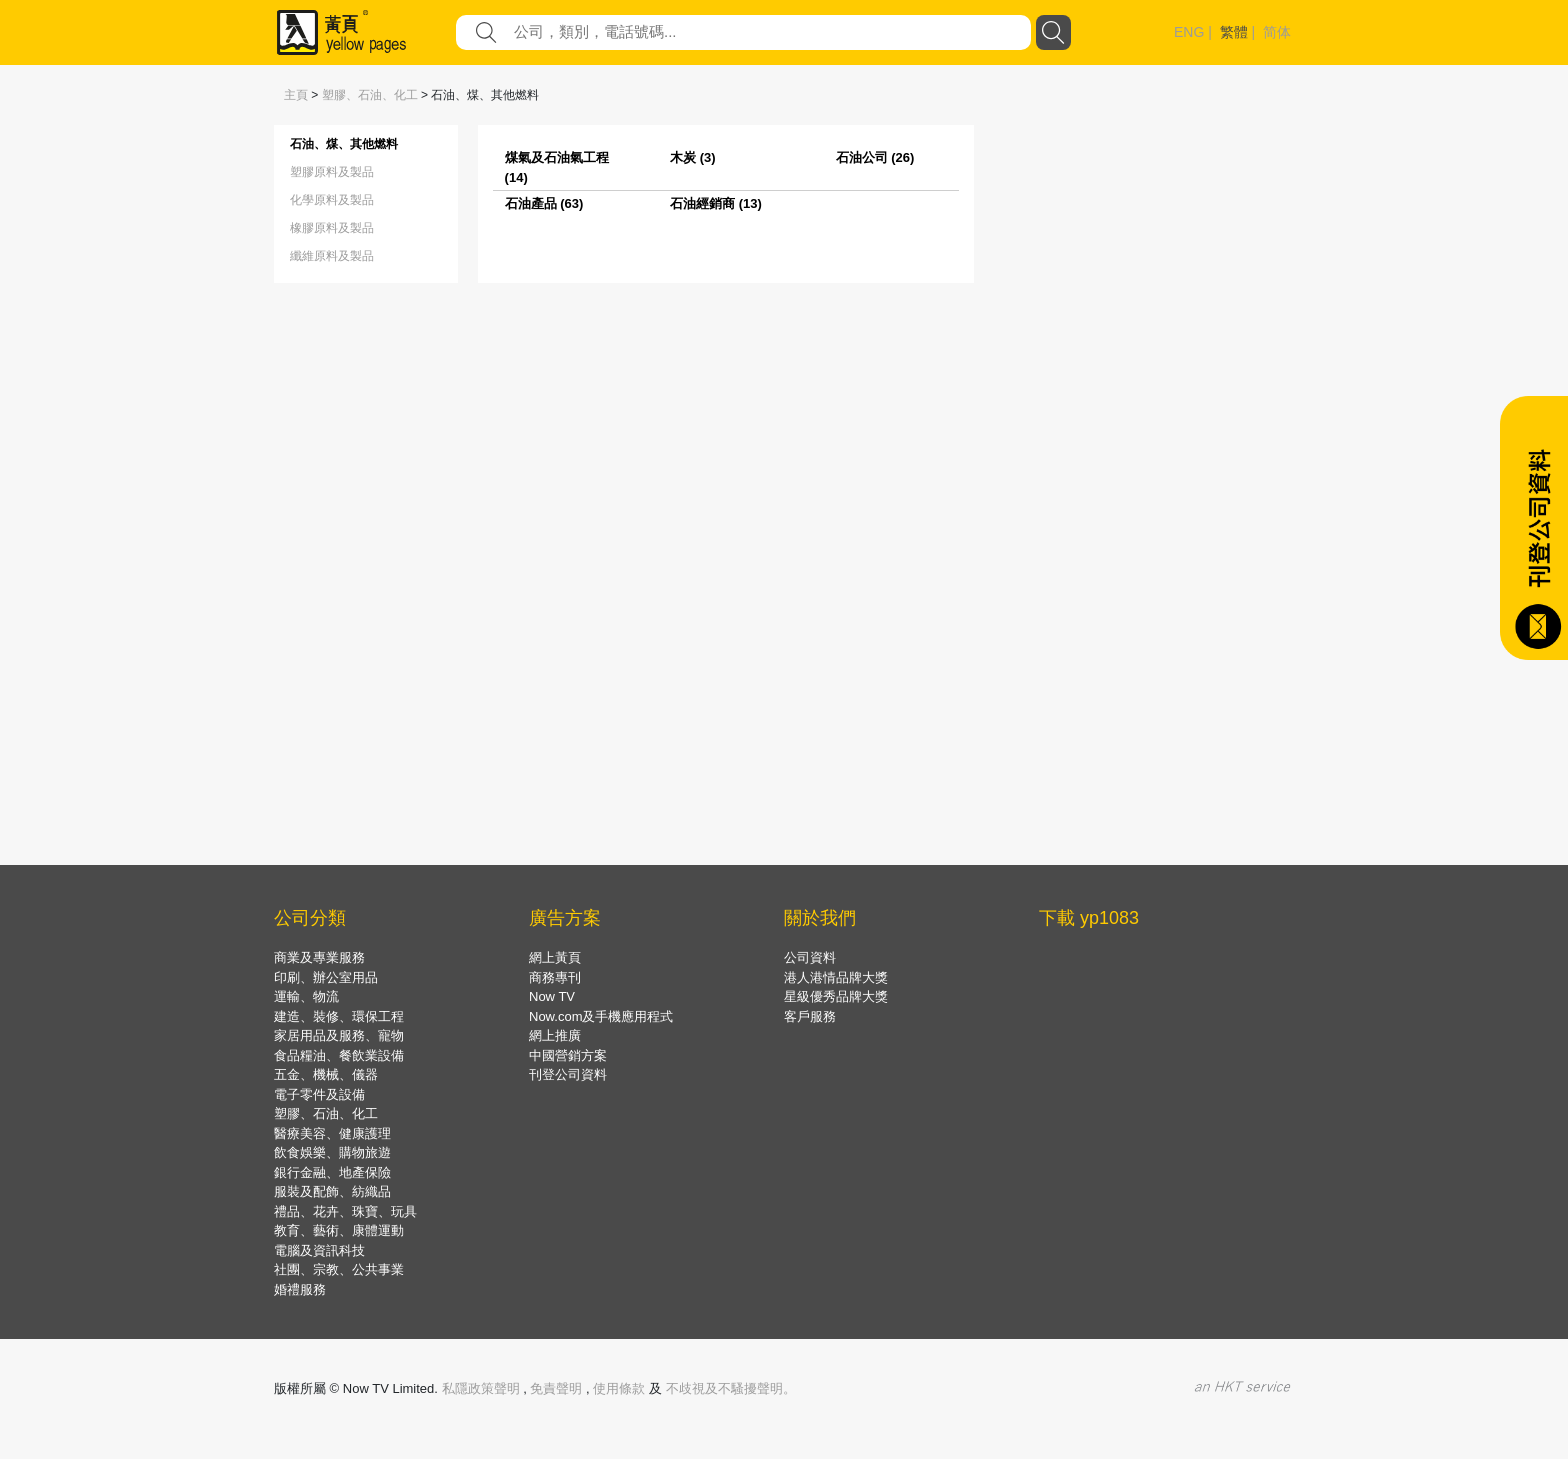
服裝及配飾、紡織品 (332, 1191)
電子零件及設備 (319, 1094)
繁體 (1234, 32)
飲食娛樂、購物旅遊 (332, 1152)
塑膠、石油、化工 (370, 95)
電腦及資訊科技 (319, 1250)
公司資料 (810, 957)
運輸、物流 (306, 996)
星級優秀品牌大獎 (836, 996)
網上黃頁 (555, 957)
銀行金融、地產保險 (332, 1172)
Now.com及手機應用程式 (601, 1016)
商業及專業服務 (319, 957)
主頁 (296, 95)
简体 (1277, 32)
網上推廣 (555, 1035)
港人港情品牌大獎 (836, 977)
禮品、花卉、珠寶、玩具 (345, 1211)
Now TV (552, 996)
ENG (1189, 32)
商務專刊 (555, 977)
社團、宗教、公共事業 (339, 1269)
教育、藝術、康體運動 (339, 1230)
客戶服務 (810, 1016)
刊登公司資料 (568, 1074)
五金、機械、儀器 (326, 1074)
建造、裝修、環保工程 (339, 1016)
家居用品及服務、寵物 (339, 1035)
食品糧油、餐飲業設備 (339, 1055)
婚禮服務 (300, 1289)
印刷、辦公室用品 (326, 977)
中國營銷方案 (568, 1055)
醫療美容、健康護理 (332, 1133)
